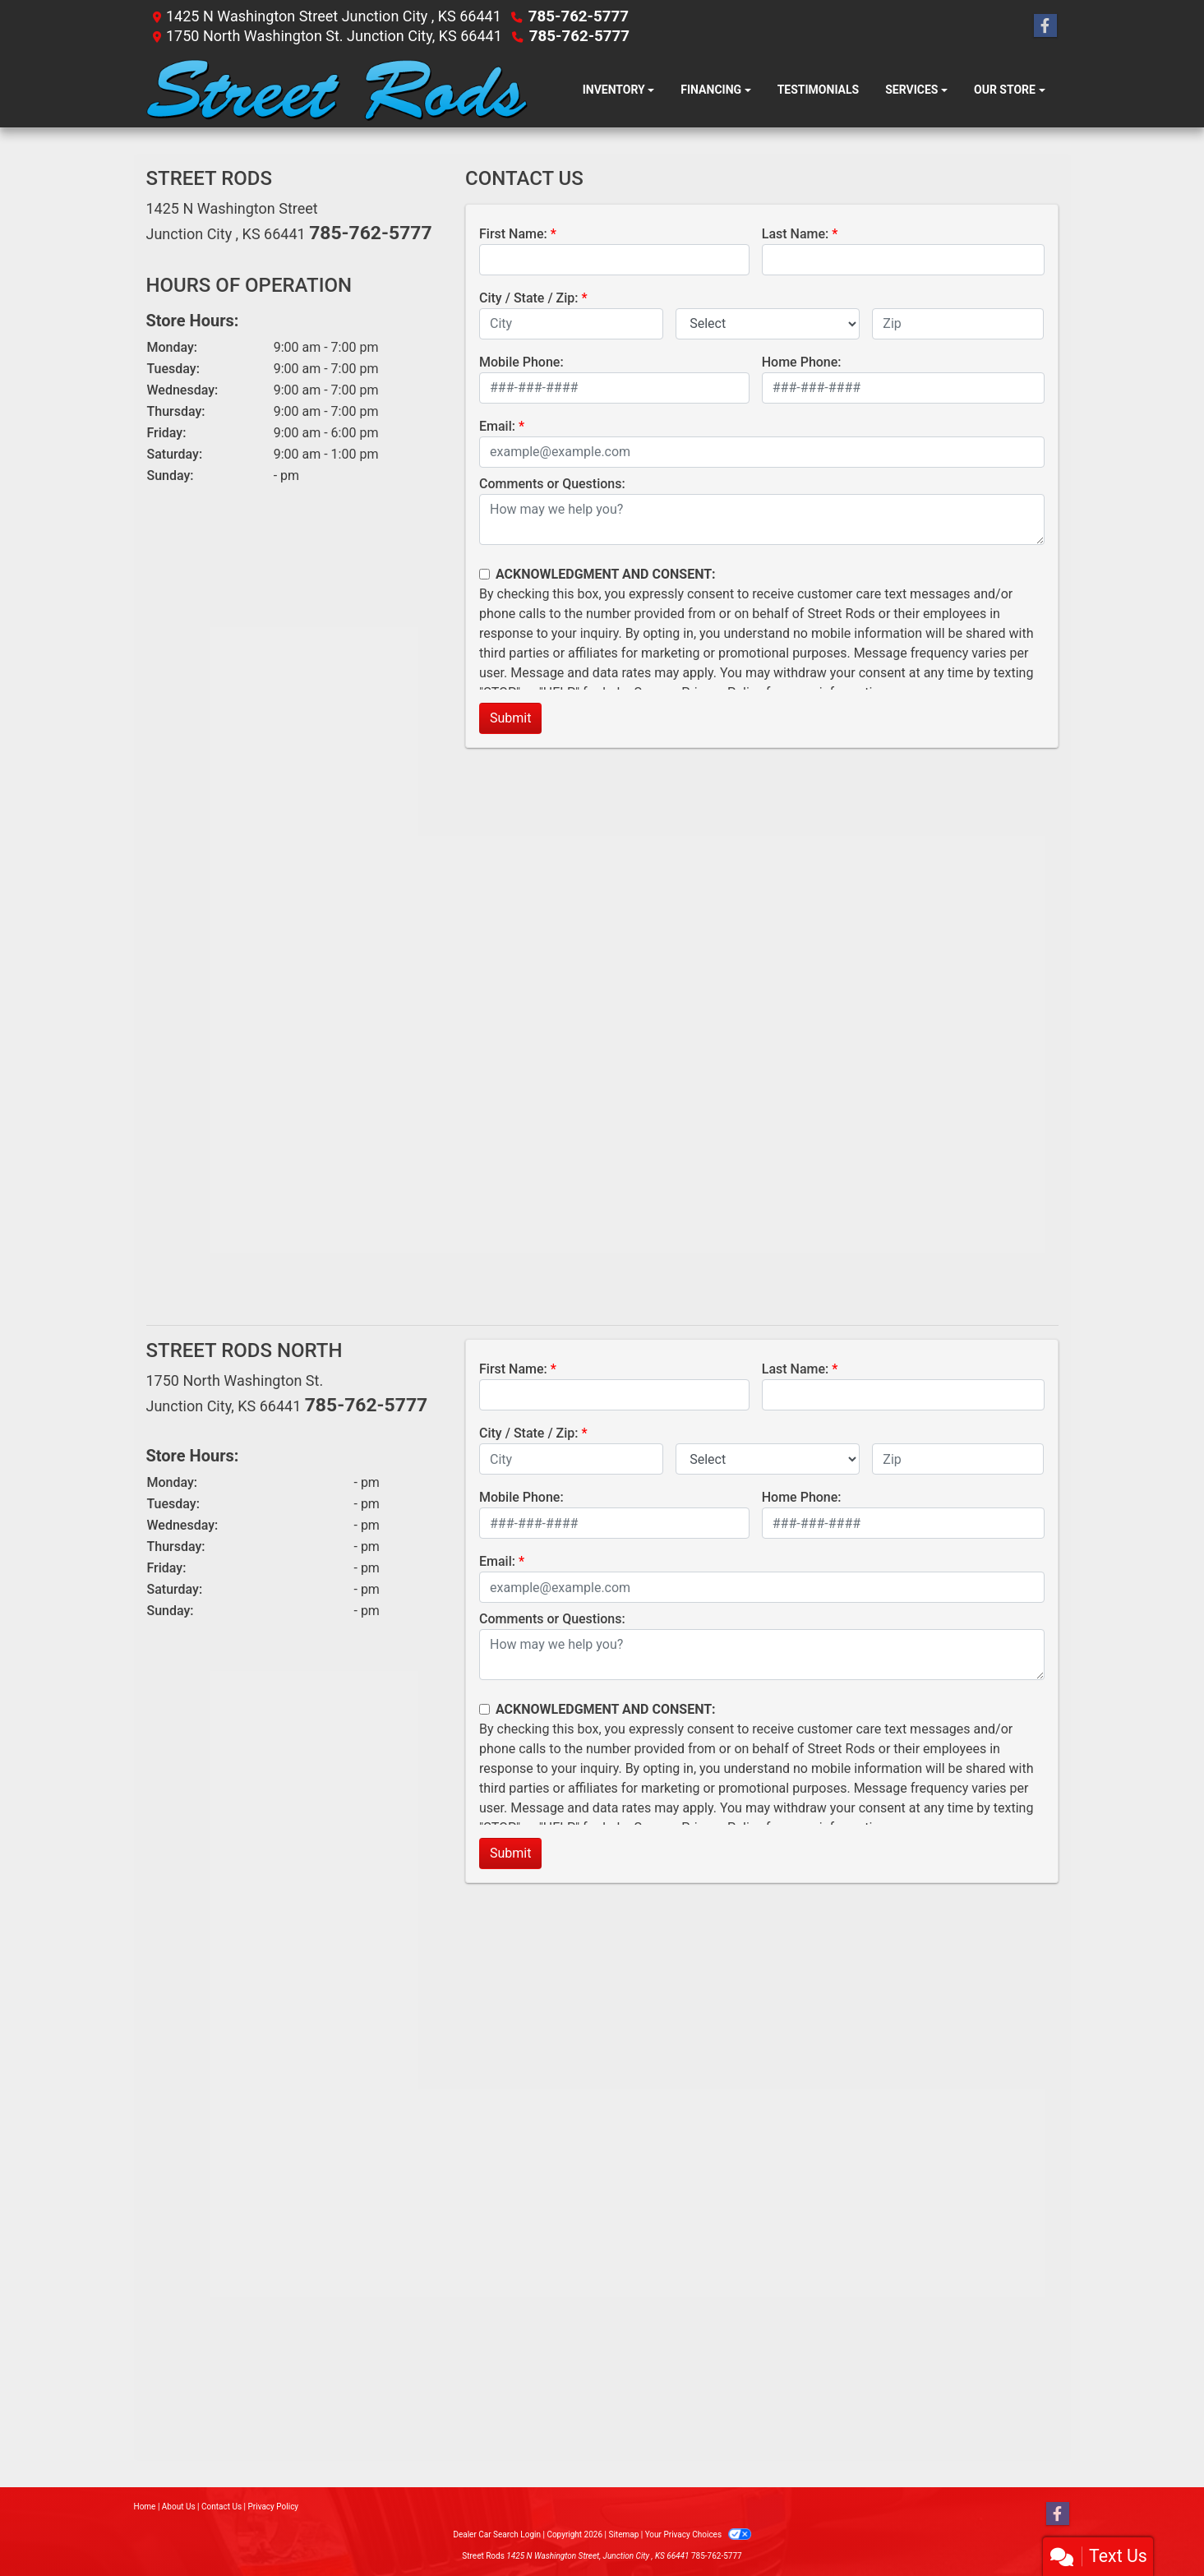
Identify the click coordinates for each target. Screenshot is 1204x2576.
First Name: (513, 234)
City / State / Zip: (529, 298)
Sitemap (623, 2534)
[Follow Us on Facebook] (1045, 26)
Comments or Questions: (552, 484)
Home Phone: (802, 362)
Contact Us (221, 2506)
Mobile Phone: (521, 362)
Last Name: (795, 234)
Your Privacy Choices (698, 2534)
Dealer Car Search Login (497, 2534)
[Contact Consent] (484, 574)
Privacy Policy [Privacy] (273, 2506)
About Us (179, 2506)
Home (145, 2506)
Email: (497, 426)
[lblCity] (571, 323)
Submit (510, 718)
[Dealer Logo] (337, 90)
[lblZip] (958, 323)
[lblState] (768, 323)
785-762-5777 (576, 16)
